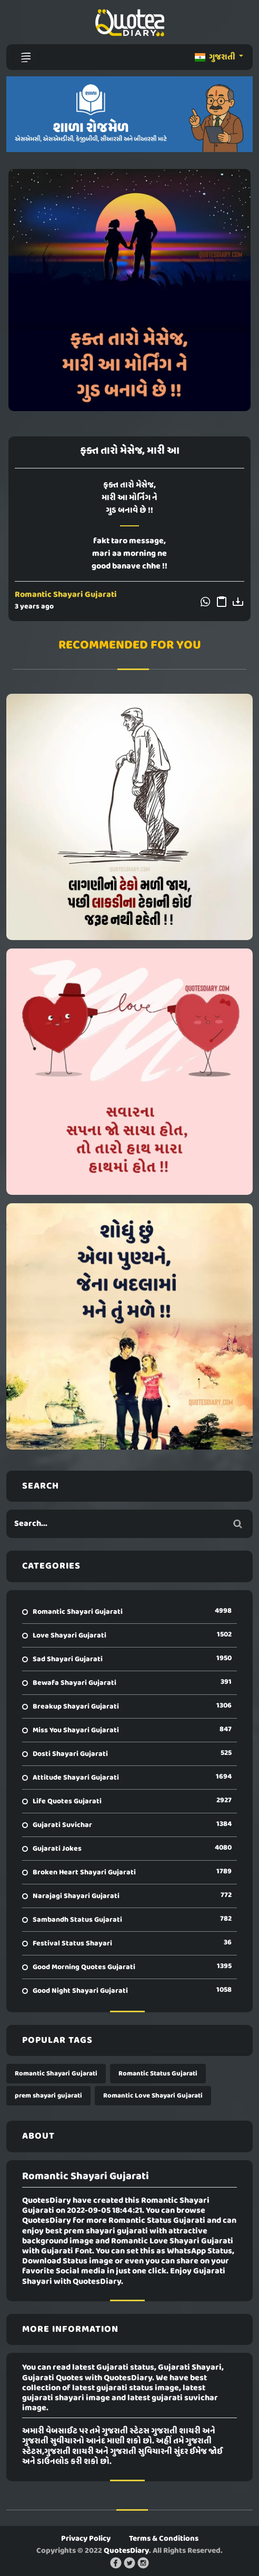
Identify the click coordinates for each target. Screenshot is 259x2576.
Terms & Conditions (163, 2538)
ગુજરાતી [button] (216, 57)
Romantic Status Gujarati (157, 2073)
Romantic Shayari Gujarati (66, 595)
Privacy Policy (86, 2538)
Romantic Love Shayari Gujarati (153, 2095)
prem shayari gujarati (48, 2095)
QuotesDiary (126, 2550)
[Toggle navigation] (26, 57)
